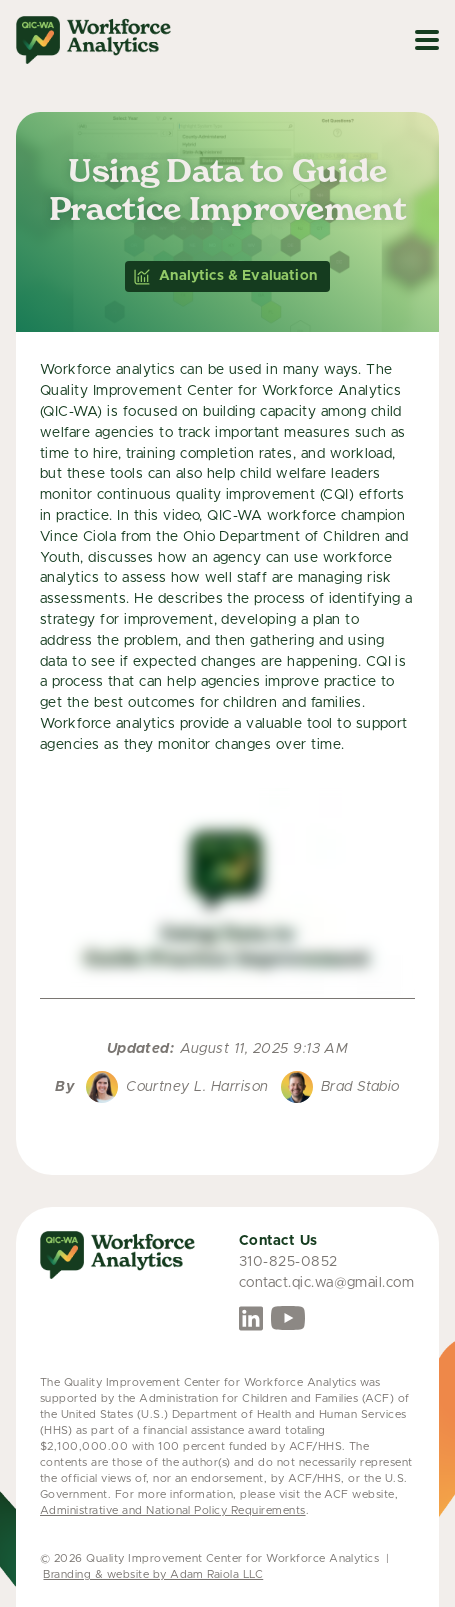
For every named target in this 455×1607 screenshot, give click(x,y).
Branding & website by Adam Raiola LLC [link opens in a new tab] (153, 1574)
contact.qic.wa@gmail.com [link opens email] (327, 1283)
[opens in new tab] (251, 1318)
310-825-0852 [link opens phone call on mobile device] (288, 1262)
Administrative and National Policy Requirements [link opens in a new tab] (173, 1510)
